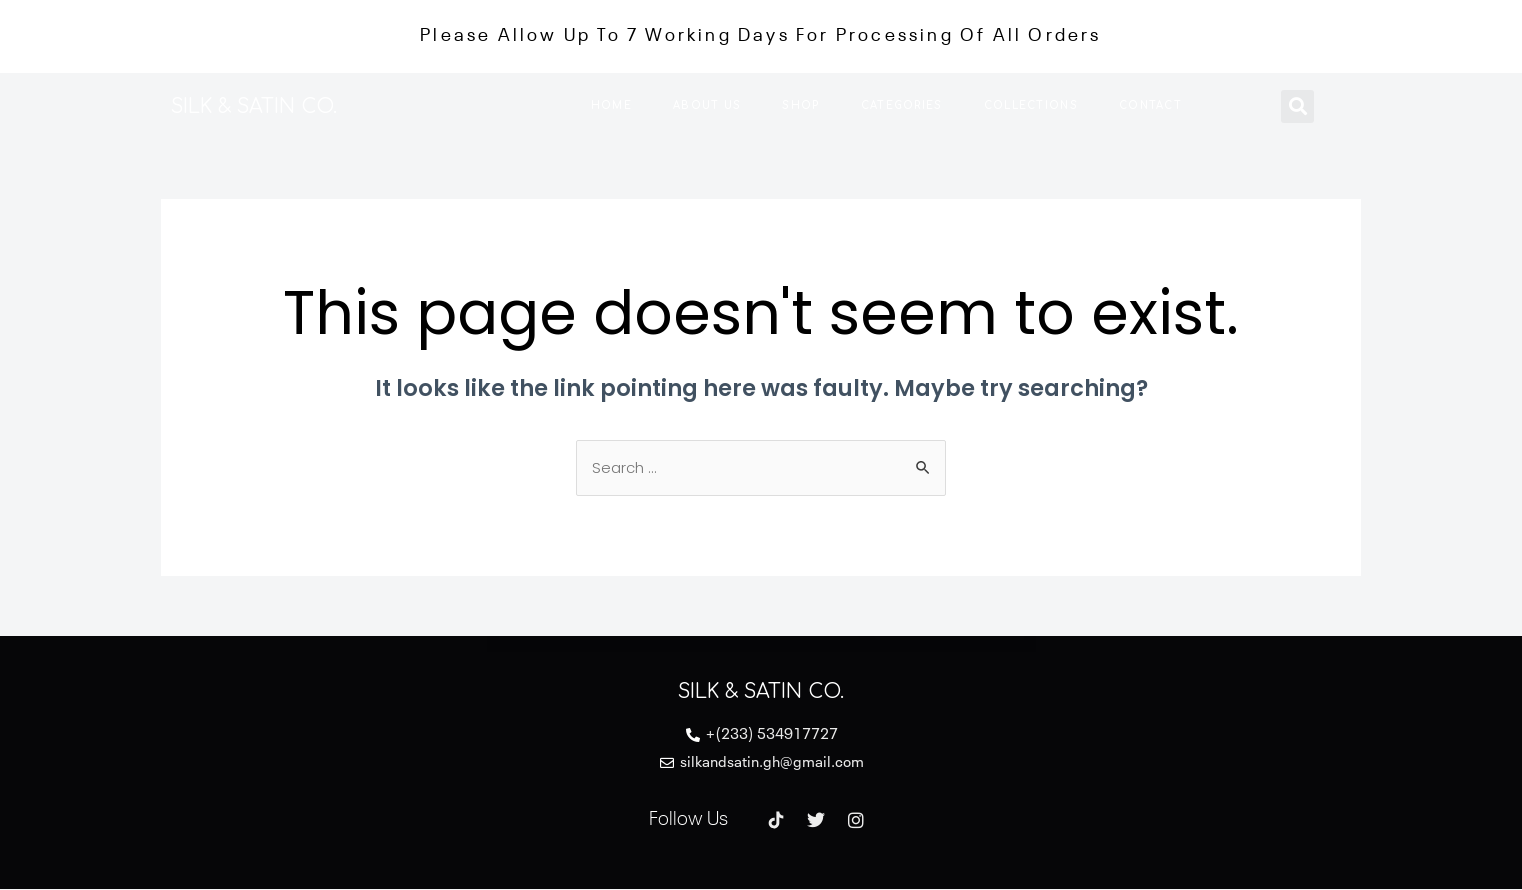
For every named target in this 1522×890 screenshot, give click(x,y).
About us (707, 105)
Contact (1150, 105)
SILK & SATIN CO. (258, 106)
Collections (1031, 105)
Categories (902, 105)
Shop (800, 105)
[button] (1297, 106)
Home (611, 105)
